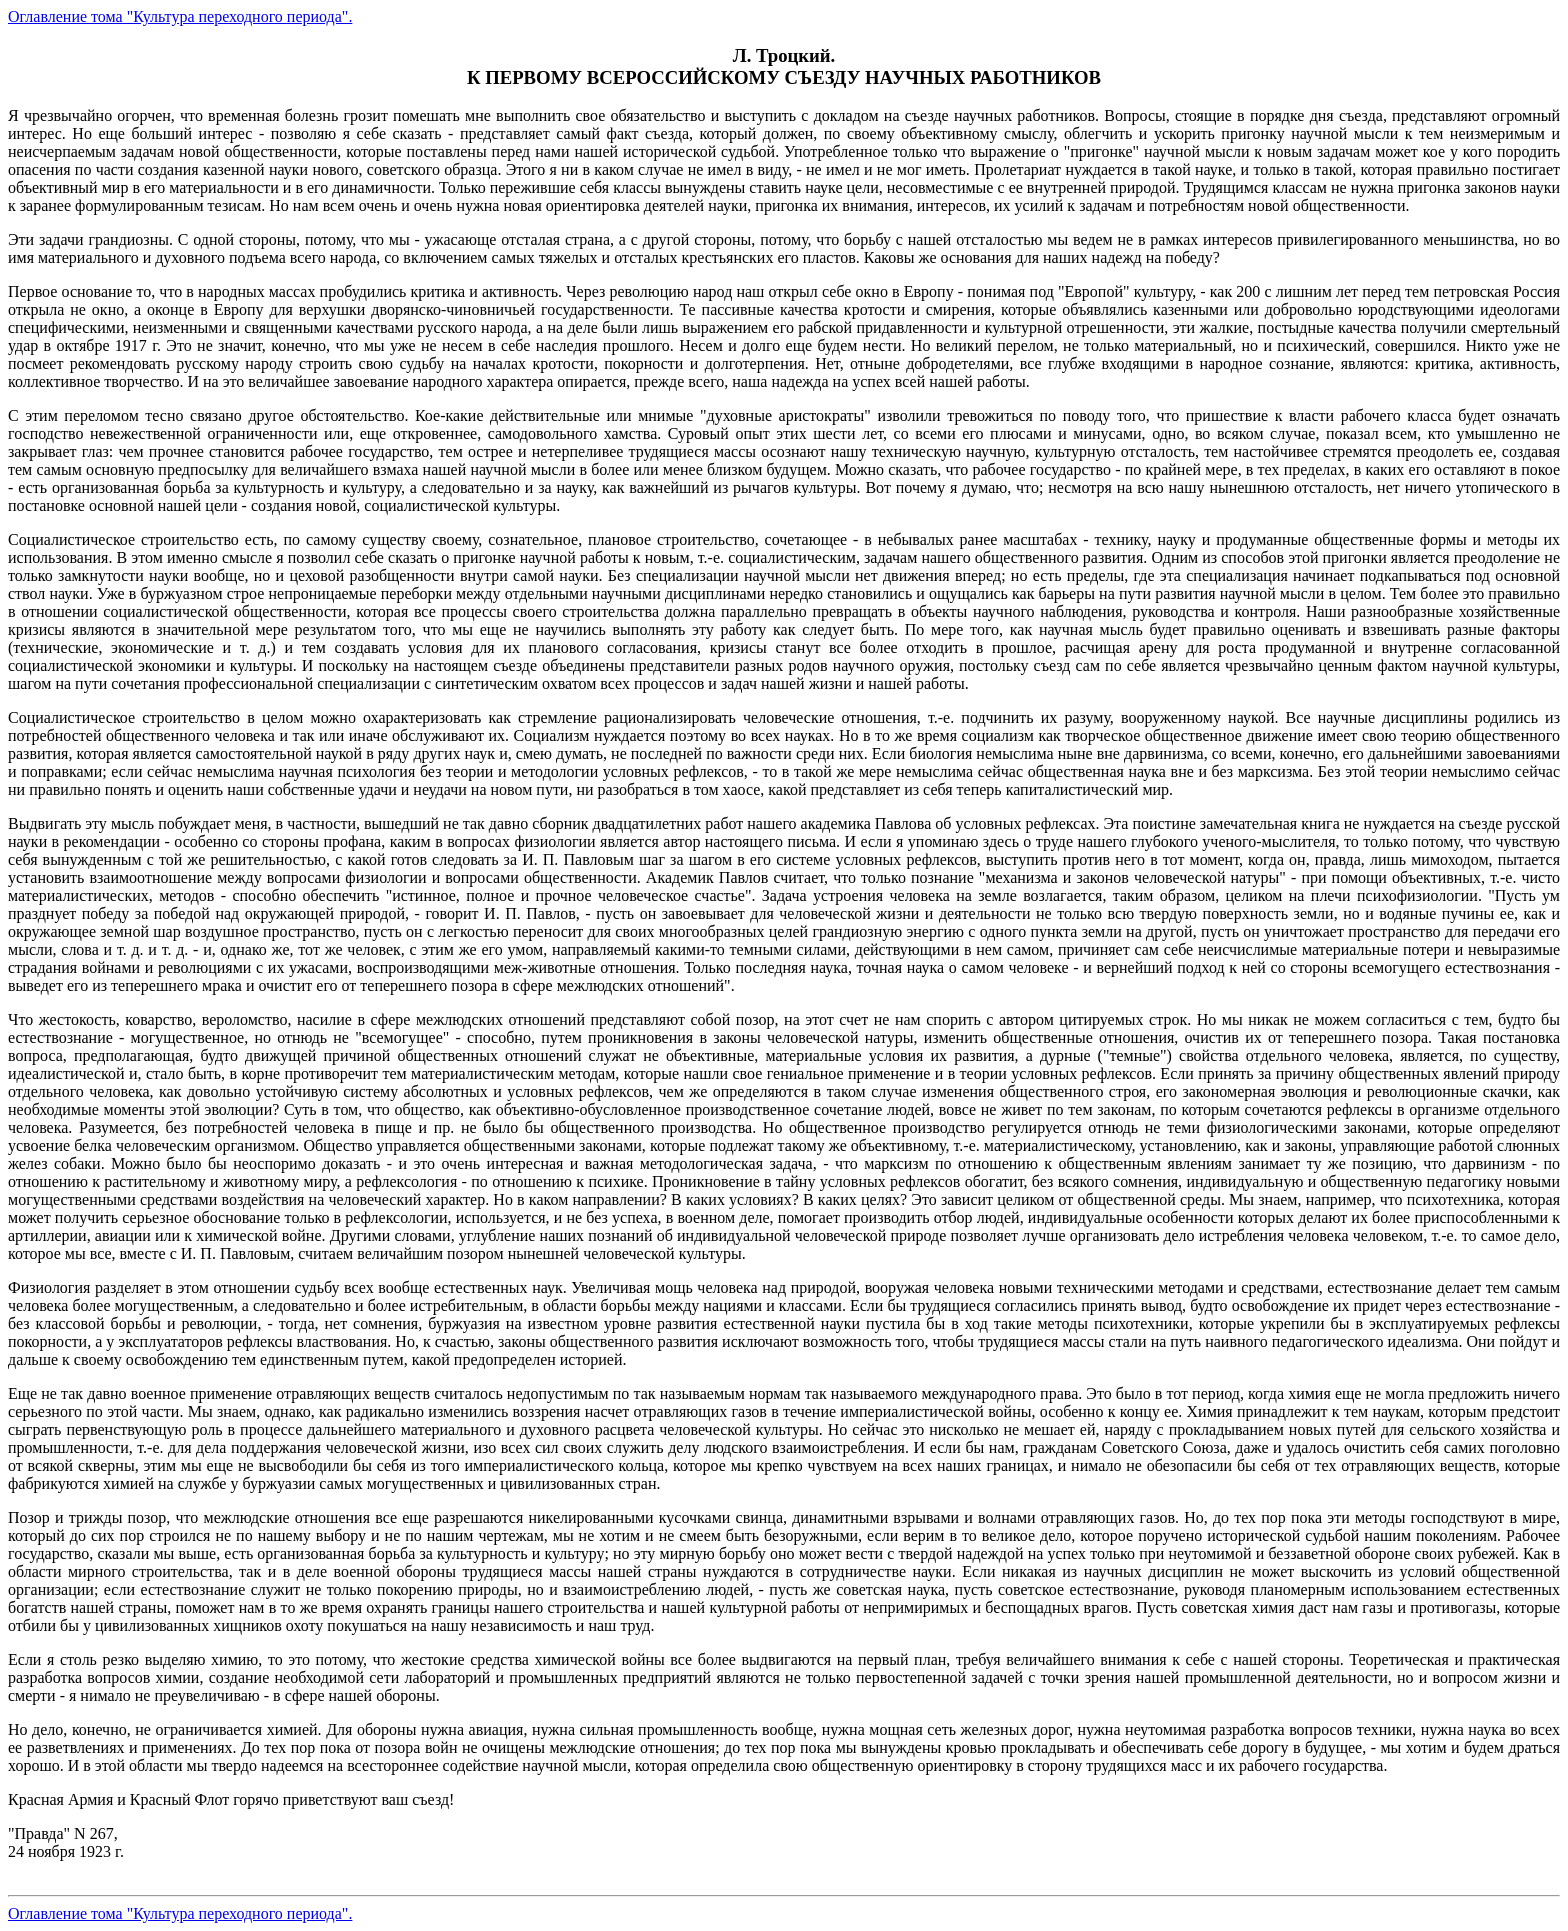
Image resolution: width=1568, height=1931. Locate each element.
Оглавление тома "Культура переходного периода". (180, 16)
